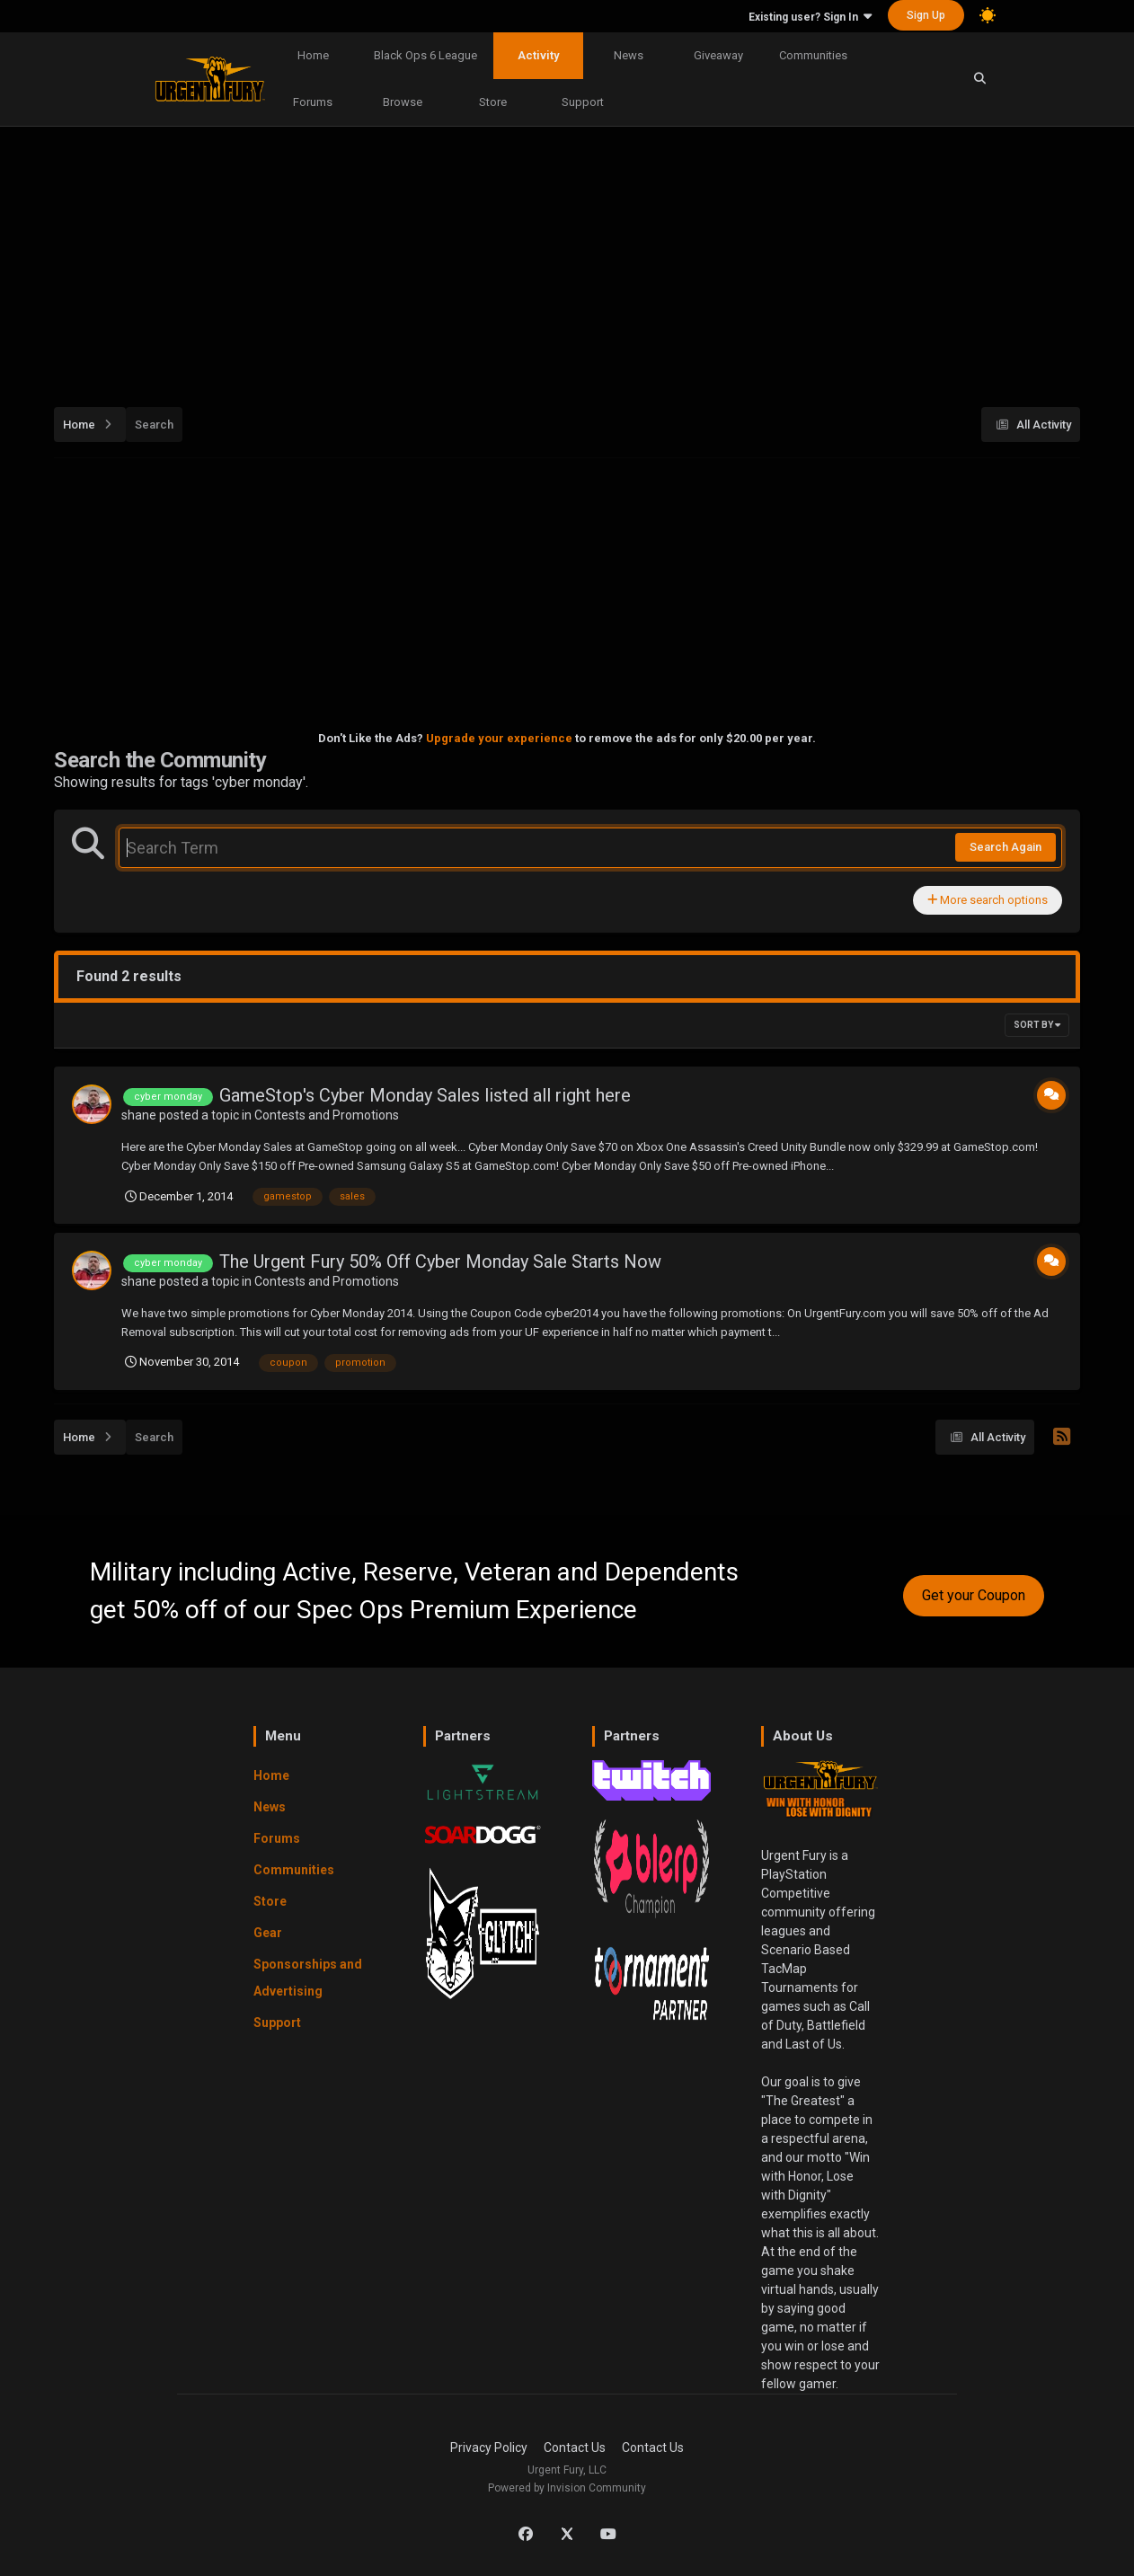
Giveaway (718, 55)
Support (583, 102)
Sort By (1037, 1025)
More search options (987, 900)
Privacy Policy (488, 2447)
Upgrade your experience (499, 738)
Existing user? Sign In (810, 17)
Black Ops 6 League (425, 55)
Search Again (1005, 847)
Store (493, 102)
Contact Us (575, 2447)
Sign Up (926, 15)
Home (313, 55)
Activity (538, 55)
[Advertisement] (567, 257)
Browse (402, 102)
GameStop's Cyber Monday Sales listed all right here (425, 1095)
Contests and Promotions (326, 1115)
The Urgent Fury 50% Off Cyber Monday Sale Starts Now (440, 1261)
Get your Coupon (973, 1595)
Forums (312, 102)
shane (138, 1115)
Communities (813, 55)
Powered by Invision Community (567, 2488)
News (628, 55)
